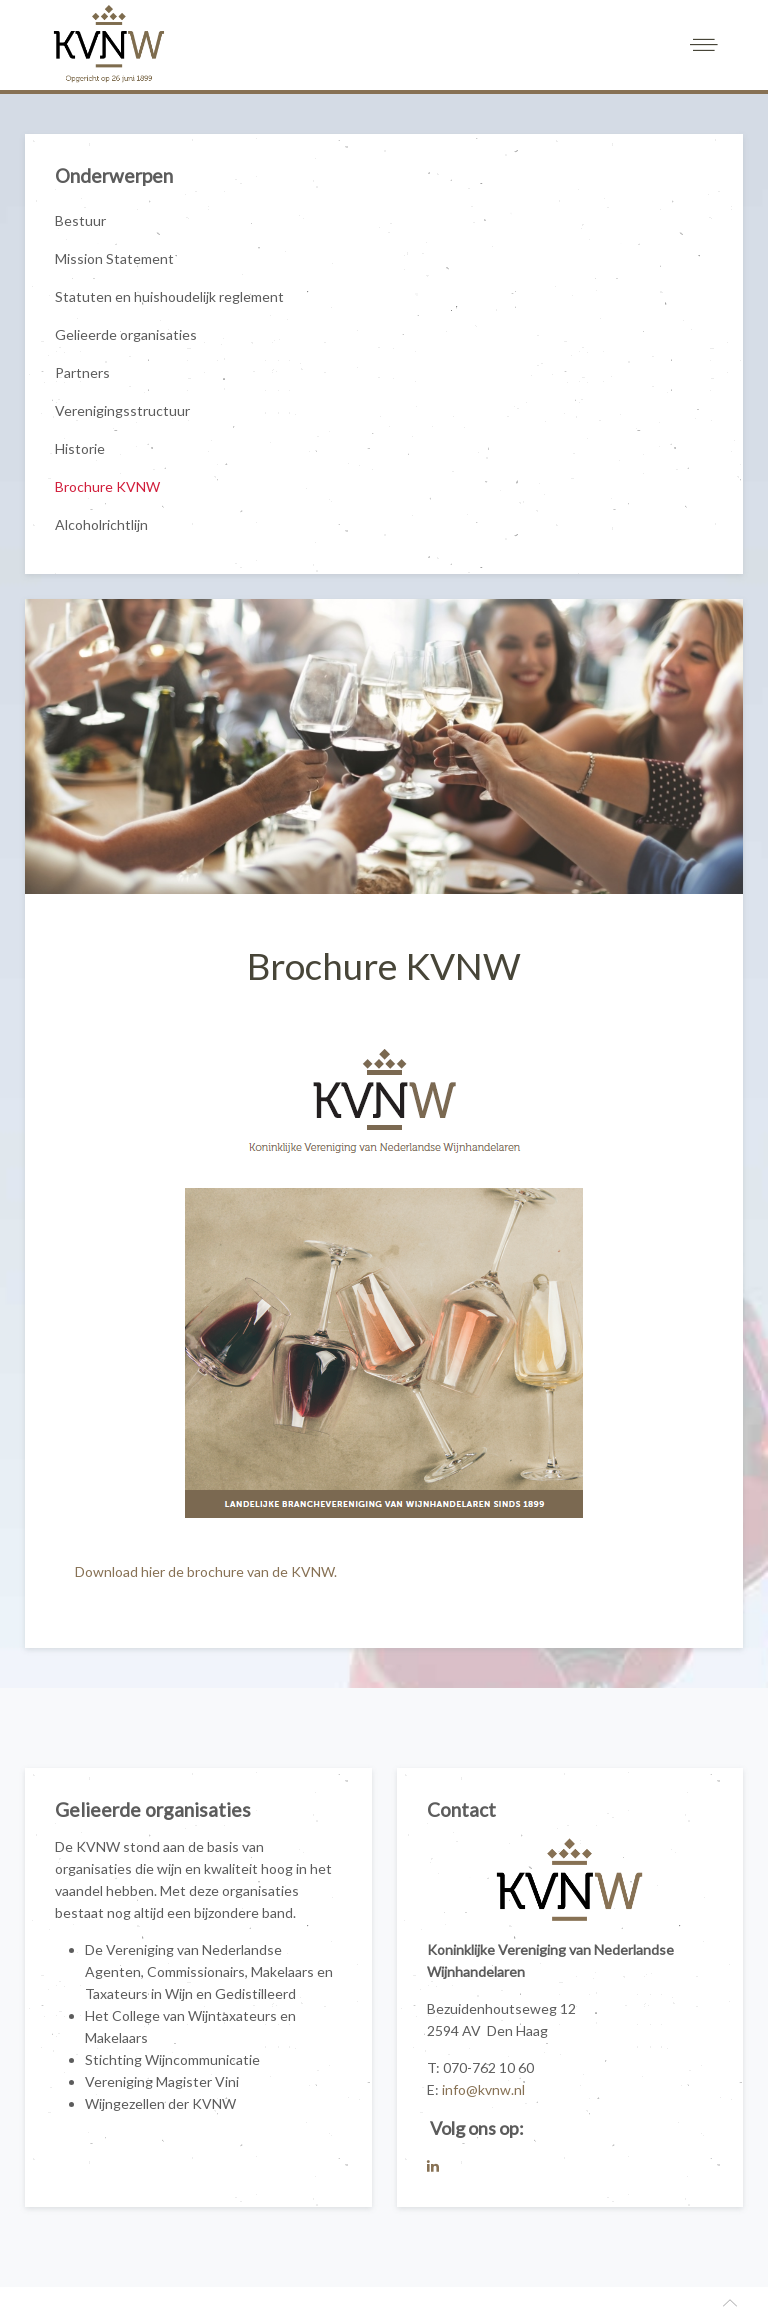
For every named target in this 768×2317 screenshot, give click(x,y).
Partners (82, 372)
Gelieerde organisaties (126, 334)
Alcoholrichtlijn (101, 524)
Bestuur (80, 220)
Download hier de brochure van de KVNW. (207, 1571)
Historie (80, 448)
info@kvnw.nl (483, 2089)
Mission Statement (114, 258)
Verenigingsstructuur (122, 410)
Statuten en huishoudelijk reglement (169, 296)
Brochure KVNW (107, 486)
